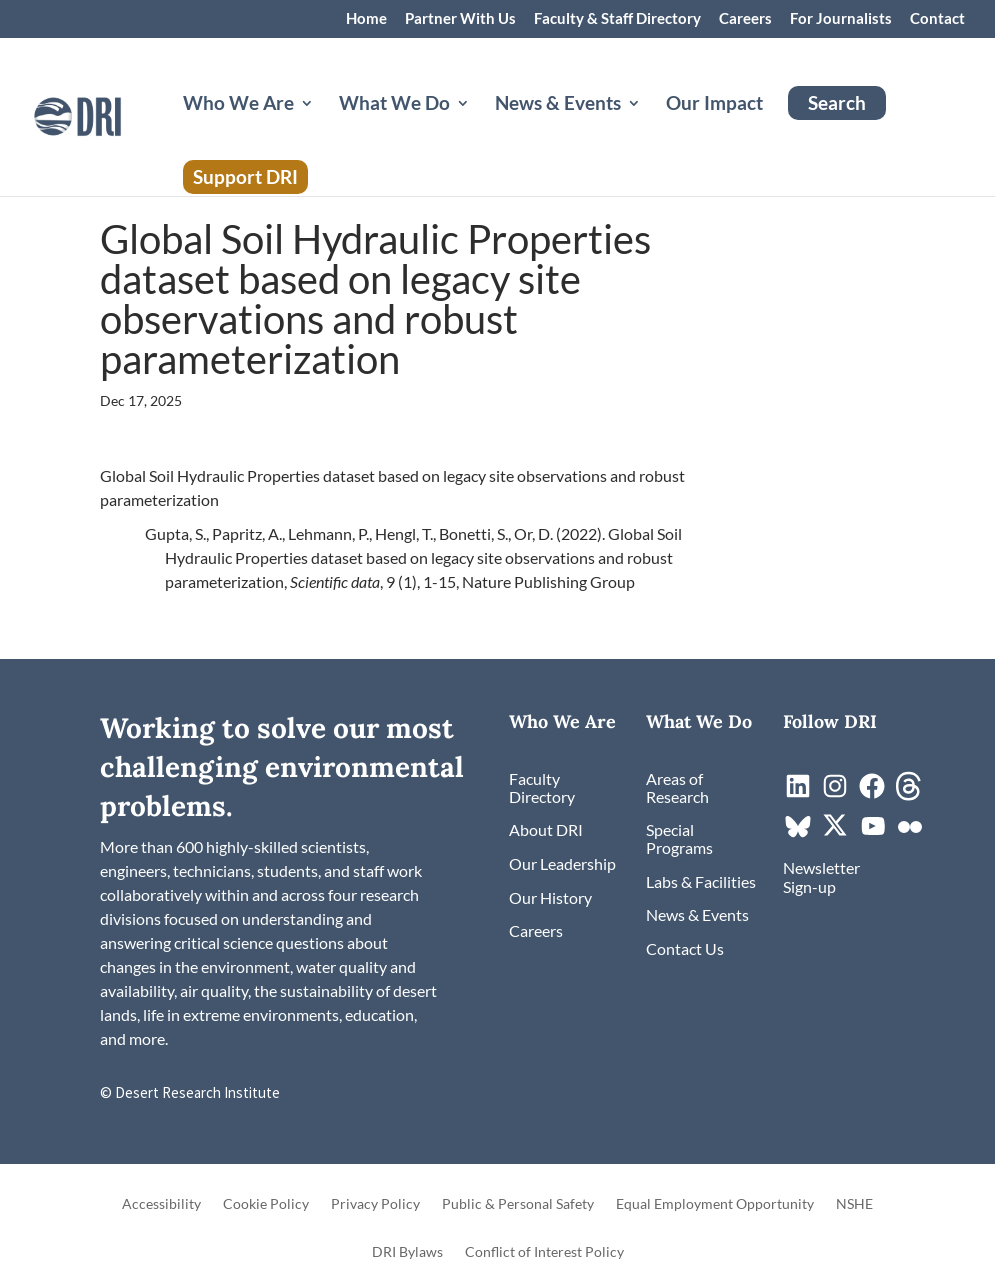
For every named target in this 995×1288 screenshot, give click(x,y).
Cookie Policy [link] (266, 1204)
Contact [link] (937, 19)
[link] (112, 114)
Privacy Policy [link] (375, 1204)
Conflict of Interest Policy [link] (544, 1252)
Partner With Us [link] (460, 19)
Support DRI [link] (245, 176)
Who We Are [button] (238, 105)
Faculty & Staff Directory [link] (617, 19)
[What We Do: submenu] (479, 127)
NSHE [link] (854, 1204)
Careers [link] (745, 19)
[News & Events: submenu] (650, 127)
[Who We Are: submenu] (323, 127)
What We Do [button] (394, 105)
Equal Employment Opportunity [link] (715, 1204)
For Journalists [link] (841, 19)
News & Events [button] (558, 105)
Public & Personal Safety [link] (518, 1204)
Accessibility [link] (161, 1204)
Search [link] (837, 102)
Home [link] (366, 19)
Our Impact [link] (714, 105)
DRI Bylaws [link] (407, 1252)
